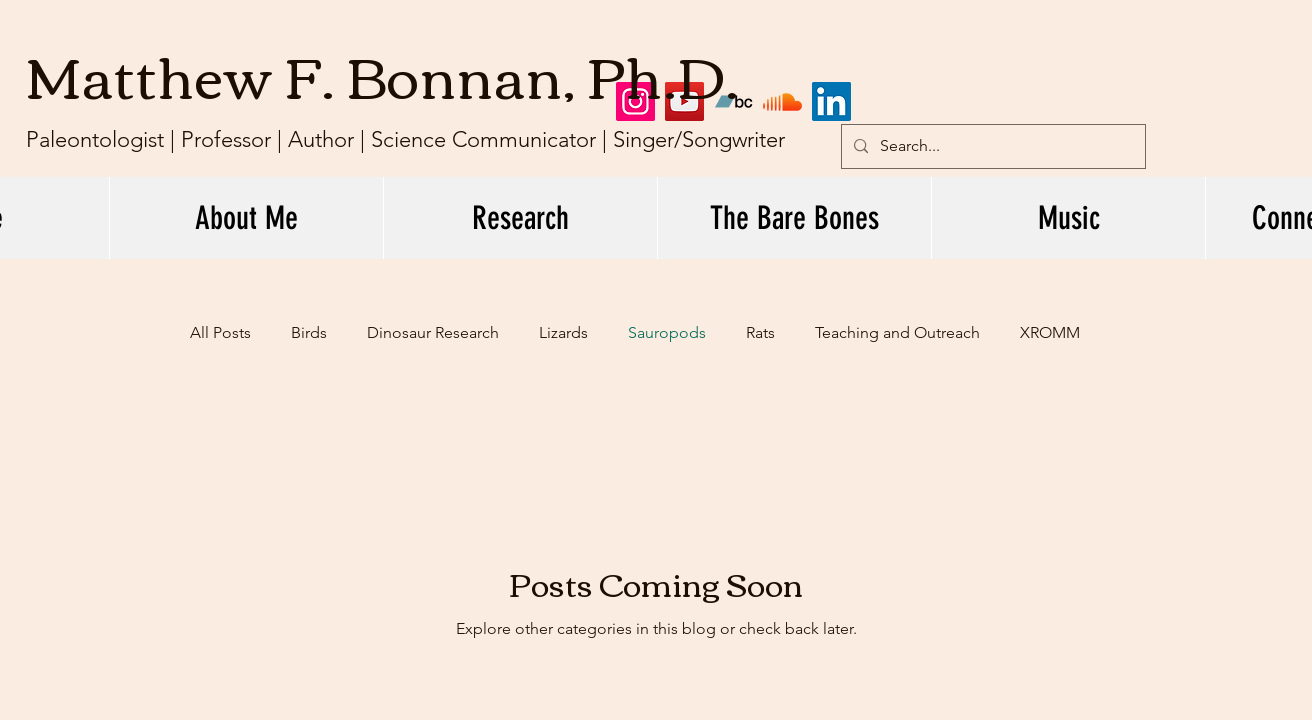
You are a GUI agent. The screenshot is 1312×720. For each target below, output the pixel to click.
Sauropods (667, 332)
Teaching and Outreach (897, 332)
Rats (760, 332)
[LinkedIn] (831, 101)
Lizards (563, 332)
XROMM (1050, 332)
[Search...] (991, 146)
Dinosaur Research (433, 332)
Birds (309, 332)
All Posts (220, 332)
